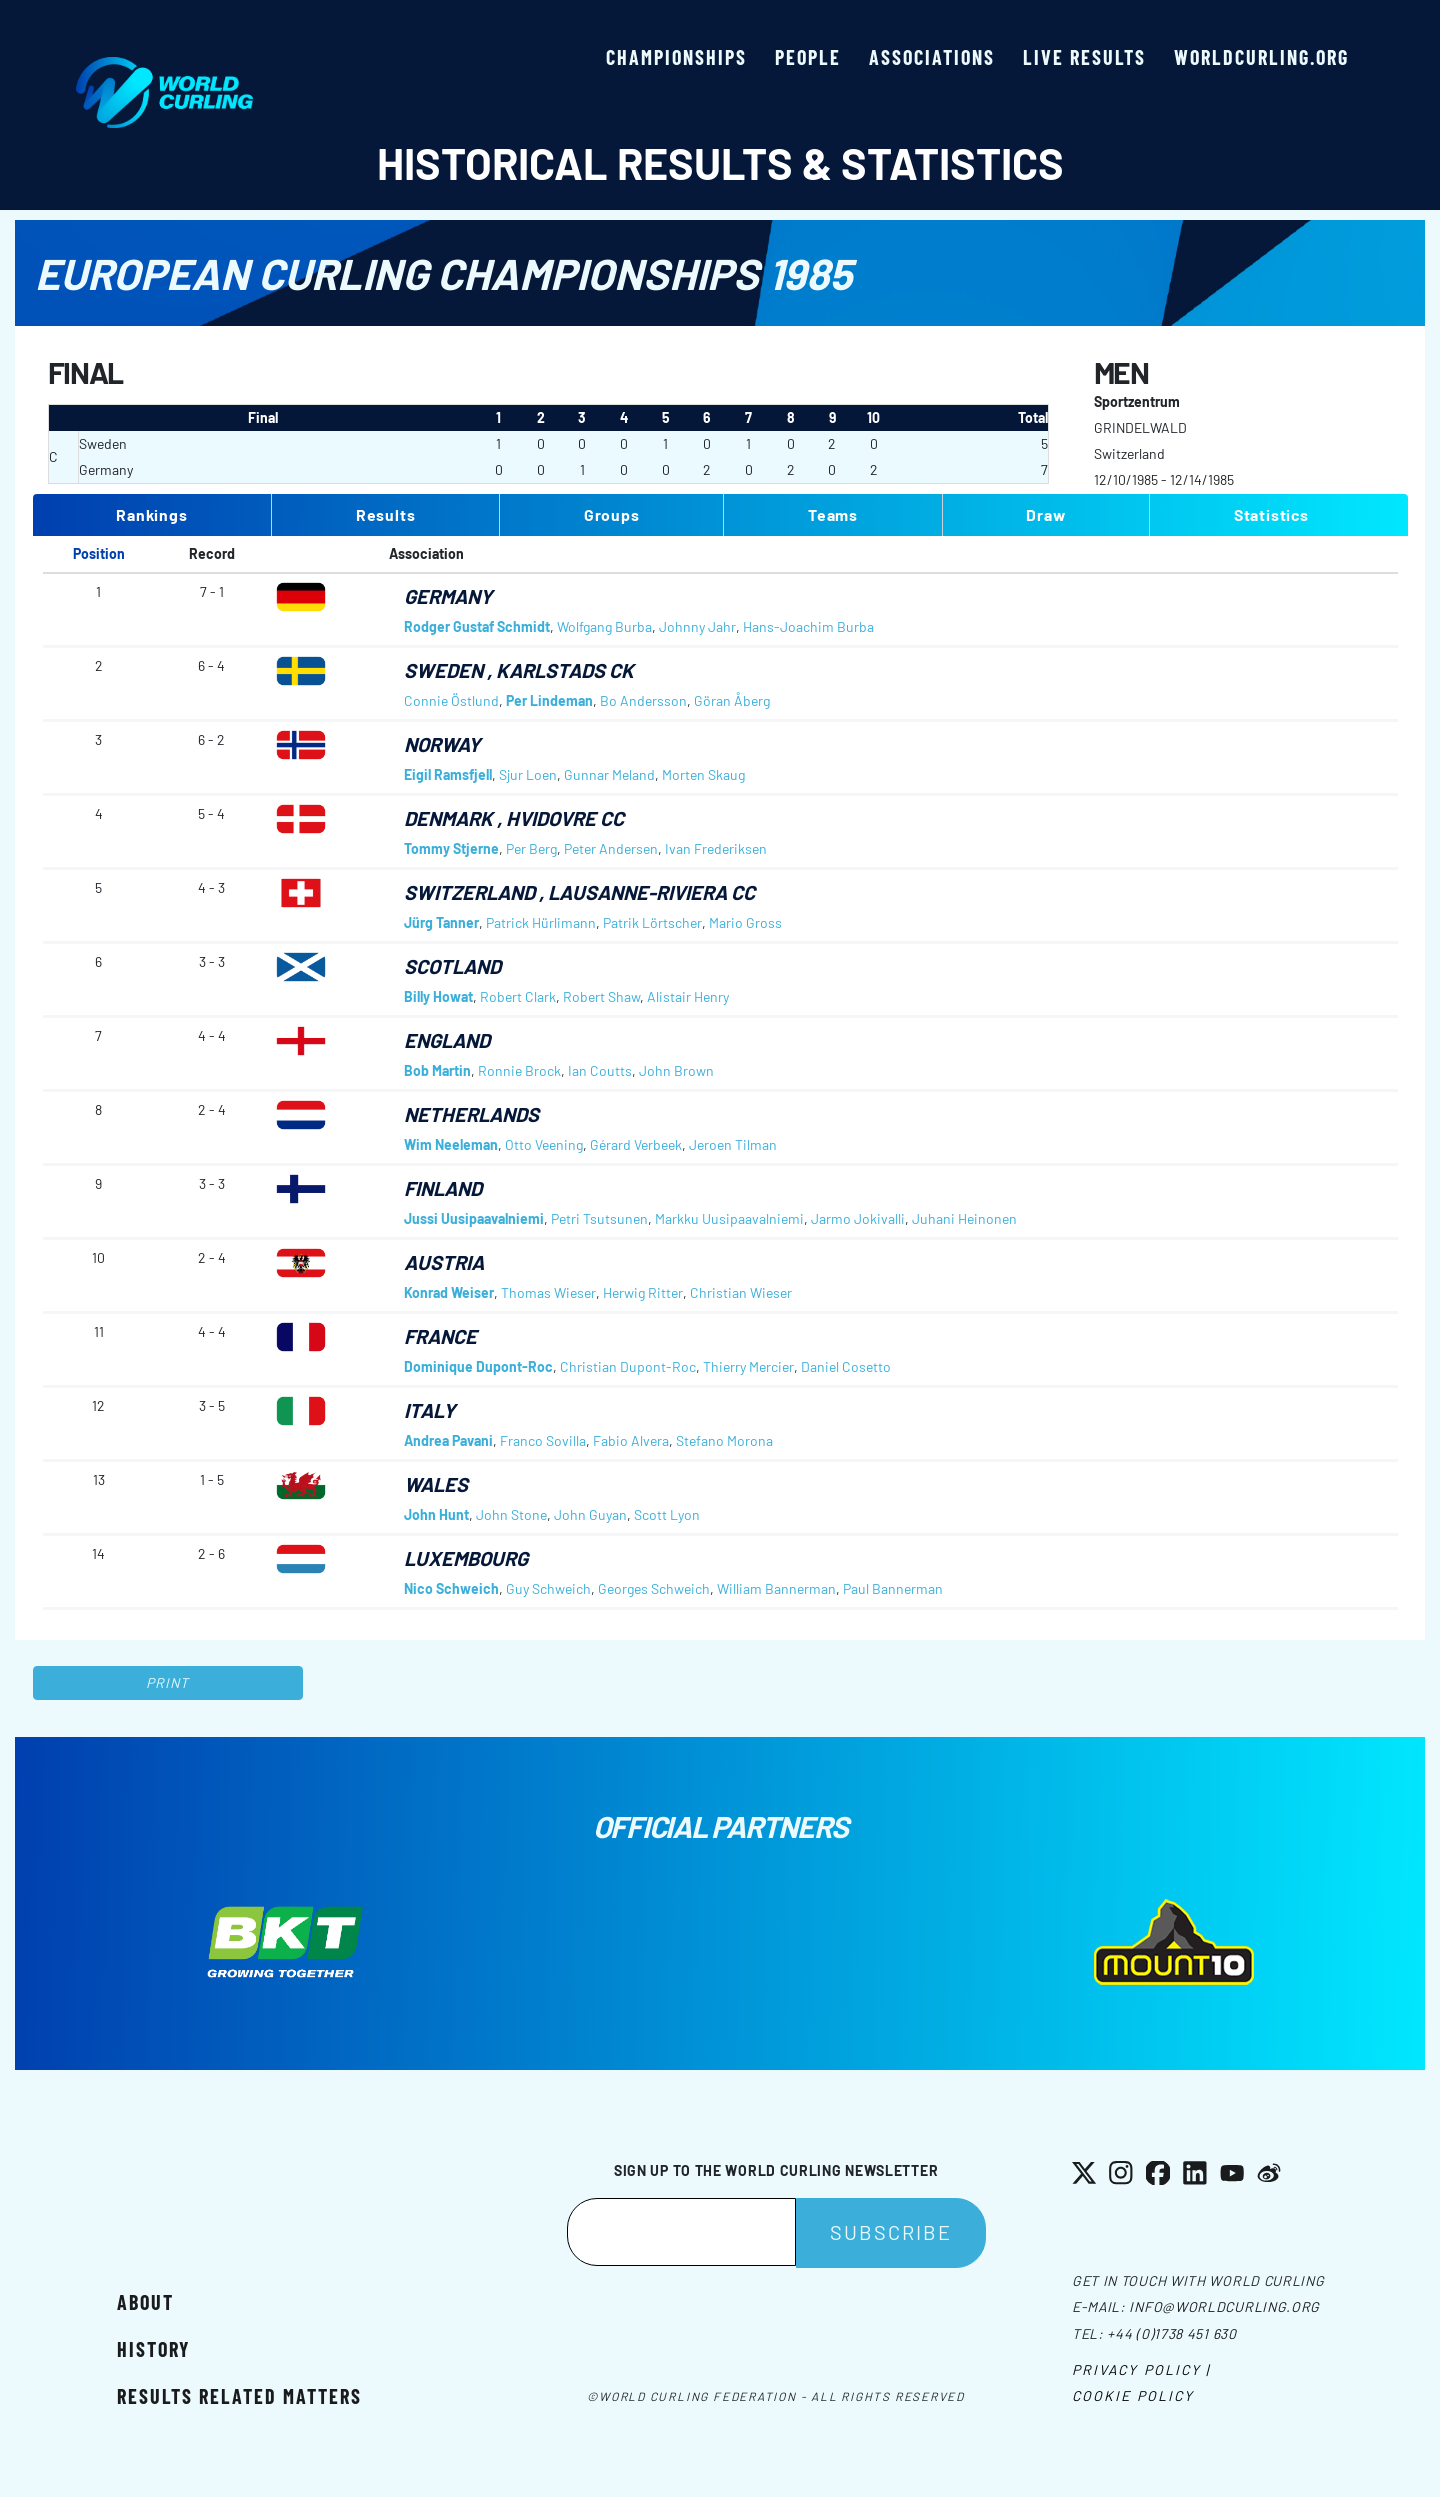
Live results (1084, 57)
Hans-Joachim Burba (808, 626)
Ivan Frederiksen (716, 848)
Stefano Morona (724, 1440)
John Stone (511, 1514)
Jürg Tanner (441, 922)
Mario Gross (745, 922)
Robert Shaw (601, 996)
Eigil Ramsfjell (448, 774)
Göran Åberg (732, 700)
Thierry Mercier (748, 1366)
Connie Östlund (451, 700)
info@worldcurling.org (1224, 2306)
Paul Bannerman (893, 1588)
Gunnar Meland (609, 774)
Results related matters (239, 2396)
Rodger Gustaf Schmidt (477, 626)
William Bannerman (776, 1588)
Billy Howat (438, 996)
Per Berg (531, 848)
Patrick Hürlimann (541, 922)
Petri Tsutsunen (599, 1218)
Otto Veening (544, 1144)
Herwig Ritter (643, 1292)
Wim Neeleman (451, 1144)
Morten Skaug (703, 774)
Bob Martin (437, 1070)
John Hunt (436, 1514)
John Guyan (590, 1514)
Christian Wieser (741, 1292)
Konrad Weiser (449, 1292)
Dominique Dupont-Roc (478, 1366)
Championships (676, 57)
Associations (932, 57)
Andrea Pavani (448, 1440)
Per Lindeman (549, 700)
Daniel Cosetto (846, 1366)
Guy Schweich (548, 1588)
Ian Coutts (600, 1070)
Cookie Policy (1133, 2395)
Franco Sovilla (543, 1440)
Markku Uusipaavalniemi (729, 1218)
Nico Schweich (451, 1588)
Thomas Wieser (548, 1292)
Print (168, 1682)
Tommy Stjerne (451, 848)
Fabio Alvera (631, 1440)
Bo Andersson (643, 700)
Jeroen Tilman (733, 1144)
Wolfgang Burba (604, 626)
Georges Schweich (654, 1588)
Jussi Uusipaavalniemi (474, 1218)
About (145, 2302)
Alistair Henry (688, 996)
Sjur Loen (528, 774)
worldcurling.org (1261, 57)
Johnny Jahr (697, 626)
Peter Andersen (611, 848)
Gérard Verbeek (636, 1144)
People (808, 57)
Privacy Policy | (1141, 2369)
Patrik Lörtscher (652, 922)
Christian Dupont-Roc (628, 1366)
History (153, 2349)
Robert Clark (518, 996)
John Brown (676, 1070)
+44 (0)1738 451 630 (1171, 2333)
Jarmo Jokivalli (858, 1218)
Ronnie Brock (519, 1070)
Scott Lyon (667, 1514)
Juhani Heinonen (964, 1218)
